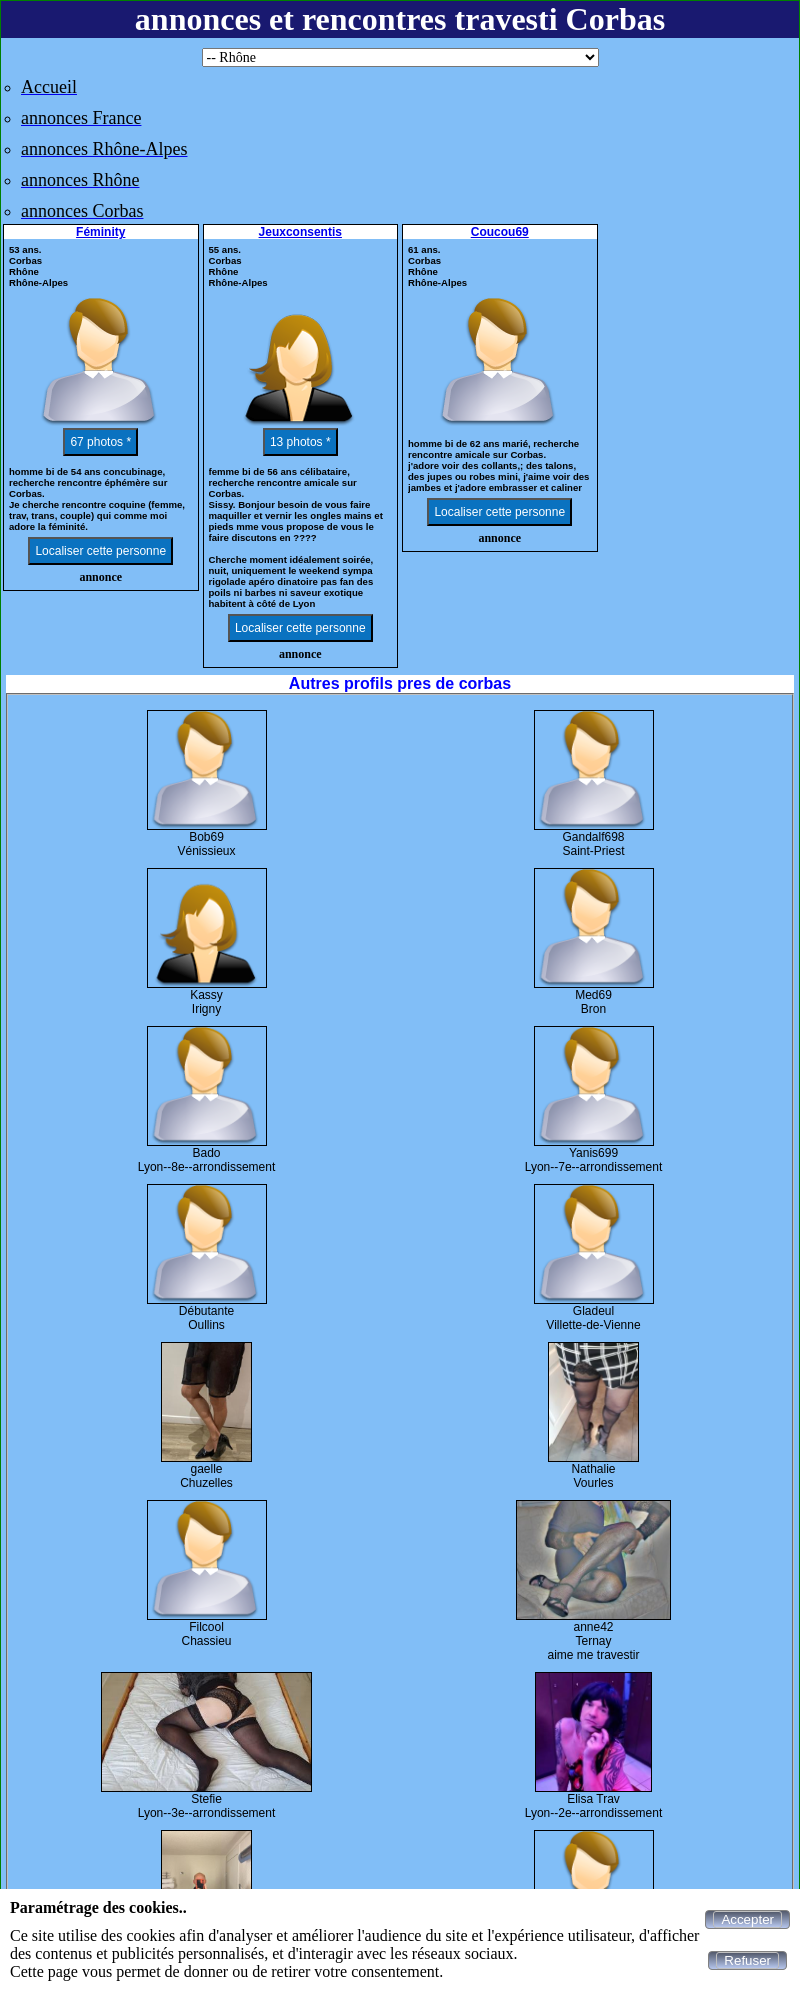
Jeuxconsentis (300, 232)
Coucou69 (500, 232)
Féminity (100, 232)
